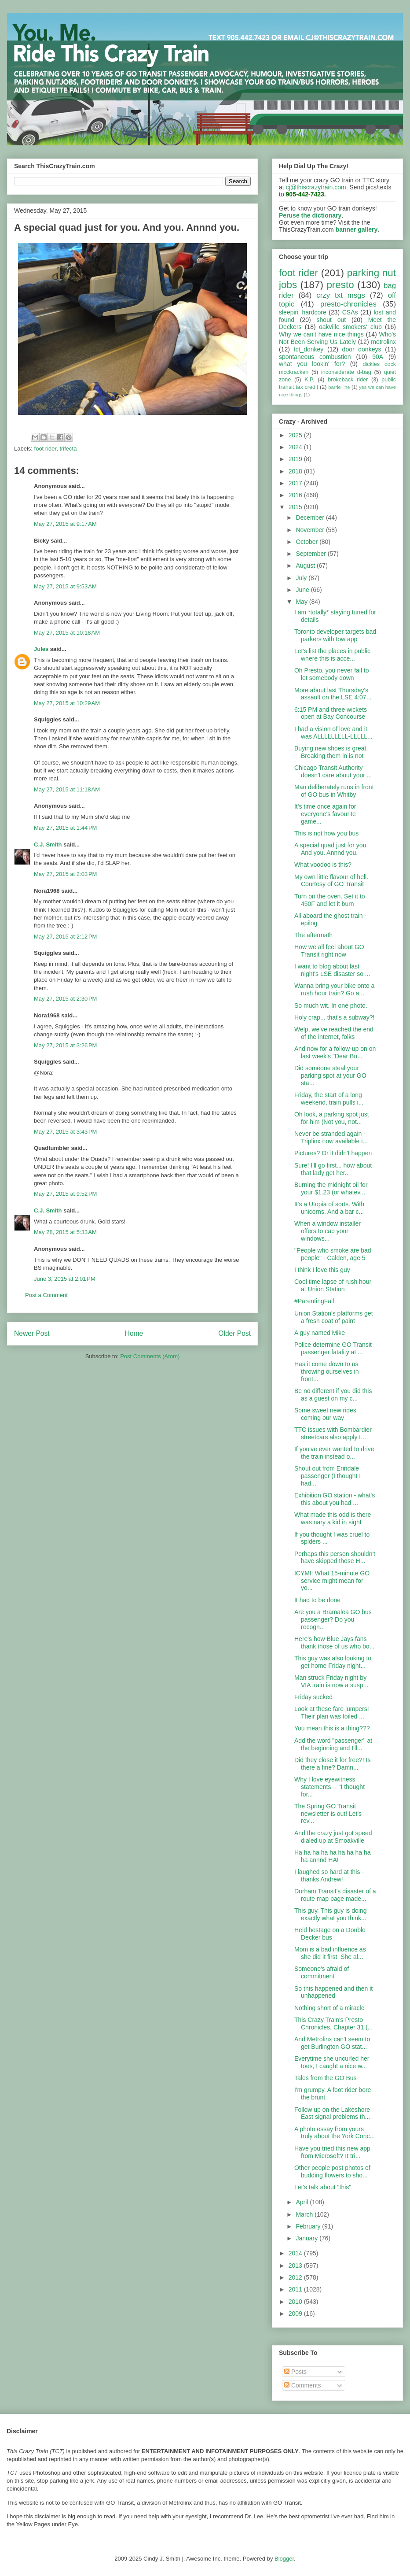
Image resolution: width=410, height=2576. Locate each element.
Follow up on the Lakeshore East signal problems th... (332, 2113)
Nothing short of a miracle (329, 2007)
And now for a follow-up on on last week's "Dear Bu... (335, 1052)
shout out (331, 319)
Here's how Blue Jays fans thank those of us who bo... (334, 1642)
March (305, 2214)
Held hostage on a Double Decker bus (330, 1933)
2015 (296, 506)
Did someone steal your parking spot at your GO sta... (330, 1075)
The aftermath (313, 935)
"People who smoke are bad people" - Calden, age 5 (332, 1254)
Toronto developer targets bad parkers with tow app (335, 635)
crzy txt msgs (340, 295)
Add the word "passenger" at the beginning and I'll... (333, 1744)
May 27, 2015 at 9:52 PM (65, 1193)
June (303, 589)
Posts (295, 2371)
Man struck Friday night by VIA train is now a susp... (331, 1681)
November (311, 529)
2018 (296, 471)
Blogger (284, 2558)
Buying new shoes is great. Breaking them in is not (331, 752)
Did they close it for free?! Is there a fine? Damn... (332, 1763)
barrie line (339, 387)
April (303, 2202)
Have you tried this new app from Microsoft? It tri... (332, 2152)
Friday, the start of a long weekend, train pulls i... (328, 1098)
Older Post (234, 1333)
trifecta (68, 448)
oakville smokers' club (350, 326)
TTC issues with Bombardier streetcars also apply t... (333, 1433)
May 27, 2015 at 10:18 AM (67, 632)
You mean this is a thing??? (332, 1728)
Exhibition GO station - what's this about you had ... (334, 1499)
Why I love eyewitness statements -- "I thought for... (329, 1787)
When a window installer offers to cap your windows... (327, 1231)
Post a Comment (46, 1295)
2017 (296, 483)
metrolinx (383, 341)
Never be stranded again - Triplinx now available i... (331, 1137)
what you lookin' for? (312, 363)
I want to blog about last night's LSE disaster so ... (332, 970)
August (306, 565)
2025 (296, 435)
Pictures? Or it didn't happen (333, 1153)
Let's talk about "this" (322, 2187)
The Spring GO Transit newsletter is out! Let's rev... (328, 1814)
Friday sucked (313, 1696)
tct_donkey (309, 349)
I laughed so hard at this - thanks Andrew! (329, 1875)
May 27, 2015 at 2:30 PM (65, 998)
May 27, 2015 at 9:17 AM (65, 524)
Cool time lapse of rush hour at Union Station (332, 1285)
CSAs (350, 312)
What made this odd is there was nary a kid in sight (332, 1518)
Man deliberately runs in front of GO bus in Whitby (334, 791)
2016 (296, 495)
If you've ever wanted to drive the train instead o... (334, 1452)
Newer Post (32, 1333)
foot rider (45, 448)
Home (134, 1333)
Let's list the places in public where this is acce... (332, 654)
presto (340, 284)
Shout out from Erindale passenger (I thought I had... (327, 1476)
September (311, 553)
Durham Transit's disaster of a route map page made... (335, 1895)
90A (377, 356)
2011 (296, 2289)
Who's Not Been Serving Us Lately (337, 338)
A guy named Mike (319, 1332)
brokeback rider (348, 380)
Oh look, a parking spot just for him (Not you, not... (331, 1118)
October (307, 541)
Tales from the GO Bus (325, 2077)
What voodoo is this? (322, 864)
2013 (296, 2265)
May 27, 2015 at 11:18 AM (67, 789)
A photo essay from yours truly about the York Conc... (334, 2132)
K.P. (309, 380)
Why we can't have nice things (321, 334)
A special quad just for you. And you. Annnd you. (331, 849)
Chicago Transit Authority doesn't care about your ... (333, 771)
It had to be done (317, 1600)
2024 (296, 447)
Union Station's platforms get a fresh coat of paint (333, 1317)
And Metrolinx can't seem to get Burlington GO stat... (332, 2043)
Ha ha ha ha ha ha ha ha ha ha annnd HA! (332, 1856)
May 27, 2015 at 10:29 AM (67, 703)
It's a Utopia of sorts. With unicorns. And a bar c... (329, 1208)
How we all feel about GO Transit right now (329, 950)
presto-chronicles (348, 304)
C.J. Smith (48, 844)
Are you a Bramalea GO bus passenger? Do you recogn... (333, 1619)
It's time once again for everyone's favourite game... (325, 814)
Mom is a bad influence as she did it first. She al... (330, 1953)
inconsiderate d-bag (346, 372)
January (307, 2238)
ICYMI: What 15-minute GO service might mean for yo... (332, 1581)
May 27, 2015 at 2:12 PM (65, 936)
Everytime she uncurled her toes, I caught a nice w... (331, 2062)
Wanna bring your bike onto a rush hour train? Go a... (334, 989)
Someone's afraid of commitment (321, 1972)
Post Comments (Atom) (149, 1356)
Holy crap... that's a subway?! (334, 1017)
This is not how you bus (326, 833)
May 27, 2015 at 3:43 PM (65, 1131)
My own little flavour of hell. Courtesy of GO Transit (331, 880)
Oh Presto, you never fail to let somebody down (331, 674)
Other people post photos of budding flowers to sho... (332, 2171)
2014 (296, 2253)
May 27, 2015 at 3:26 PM (65, 1045)
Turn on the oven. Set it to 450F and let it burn (329, 900)
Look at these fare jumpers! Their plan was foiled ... (331, 1712)
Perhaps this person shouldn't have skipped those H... (334, 1557)
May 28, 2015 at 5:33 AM (65, 1232)
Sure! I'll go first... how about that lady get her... (333, 1169)
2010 (296, 2301)
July (302, 577)
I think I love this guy (322, 1269)
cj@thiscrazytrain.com (316, 187)
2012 (296, 2277)
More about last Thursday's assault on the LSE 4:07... (332, 694)
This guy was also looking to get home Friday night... (332, 1662)
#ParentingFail (314, 1301)
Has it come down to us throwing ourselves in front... (326, 1371)
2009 (296, 2313)
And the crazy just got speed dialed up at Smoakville (333, 1836)
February (309, 2226)
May (302, 601)
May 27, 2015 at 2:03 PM (65, 874)
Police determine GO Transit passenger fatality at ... (333, 1348)
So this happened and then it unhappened (333, 1992)
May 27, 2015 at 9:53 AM (65, 586)
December (311, 517)
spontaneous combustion (315, 356)
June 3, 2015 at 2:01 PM (64, 1278)
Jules (41, 649)
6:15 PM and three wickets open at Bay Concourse (330, 713)
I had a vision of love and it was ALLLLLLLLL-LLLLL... (333, 732)
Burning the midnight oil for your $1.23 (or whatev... (331, 1188)
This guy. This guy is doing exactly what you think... (330, 1914)
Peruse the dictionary (310, 215)
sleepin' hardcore (302, 312)
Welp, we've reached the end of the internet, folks (333, 1033)
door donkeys (361, 349)
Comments (302, 2385)
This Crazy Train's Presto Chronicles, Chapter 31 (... (333, 2023)
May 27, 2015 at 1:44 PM (65, 827)
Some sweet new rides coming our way (325, 1414)
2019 (296, 458)
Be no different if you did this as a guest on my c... (333, 1394)
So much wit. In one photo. (330, 1005)
